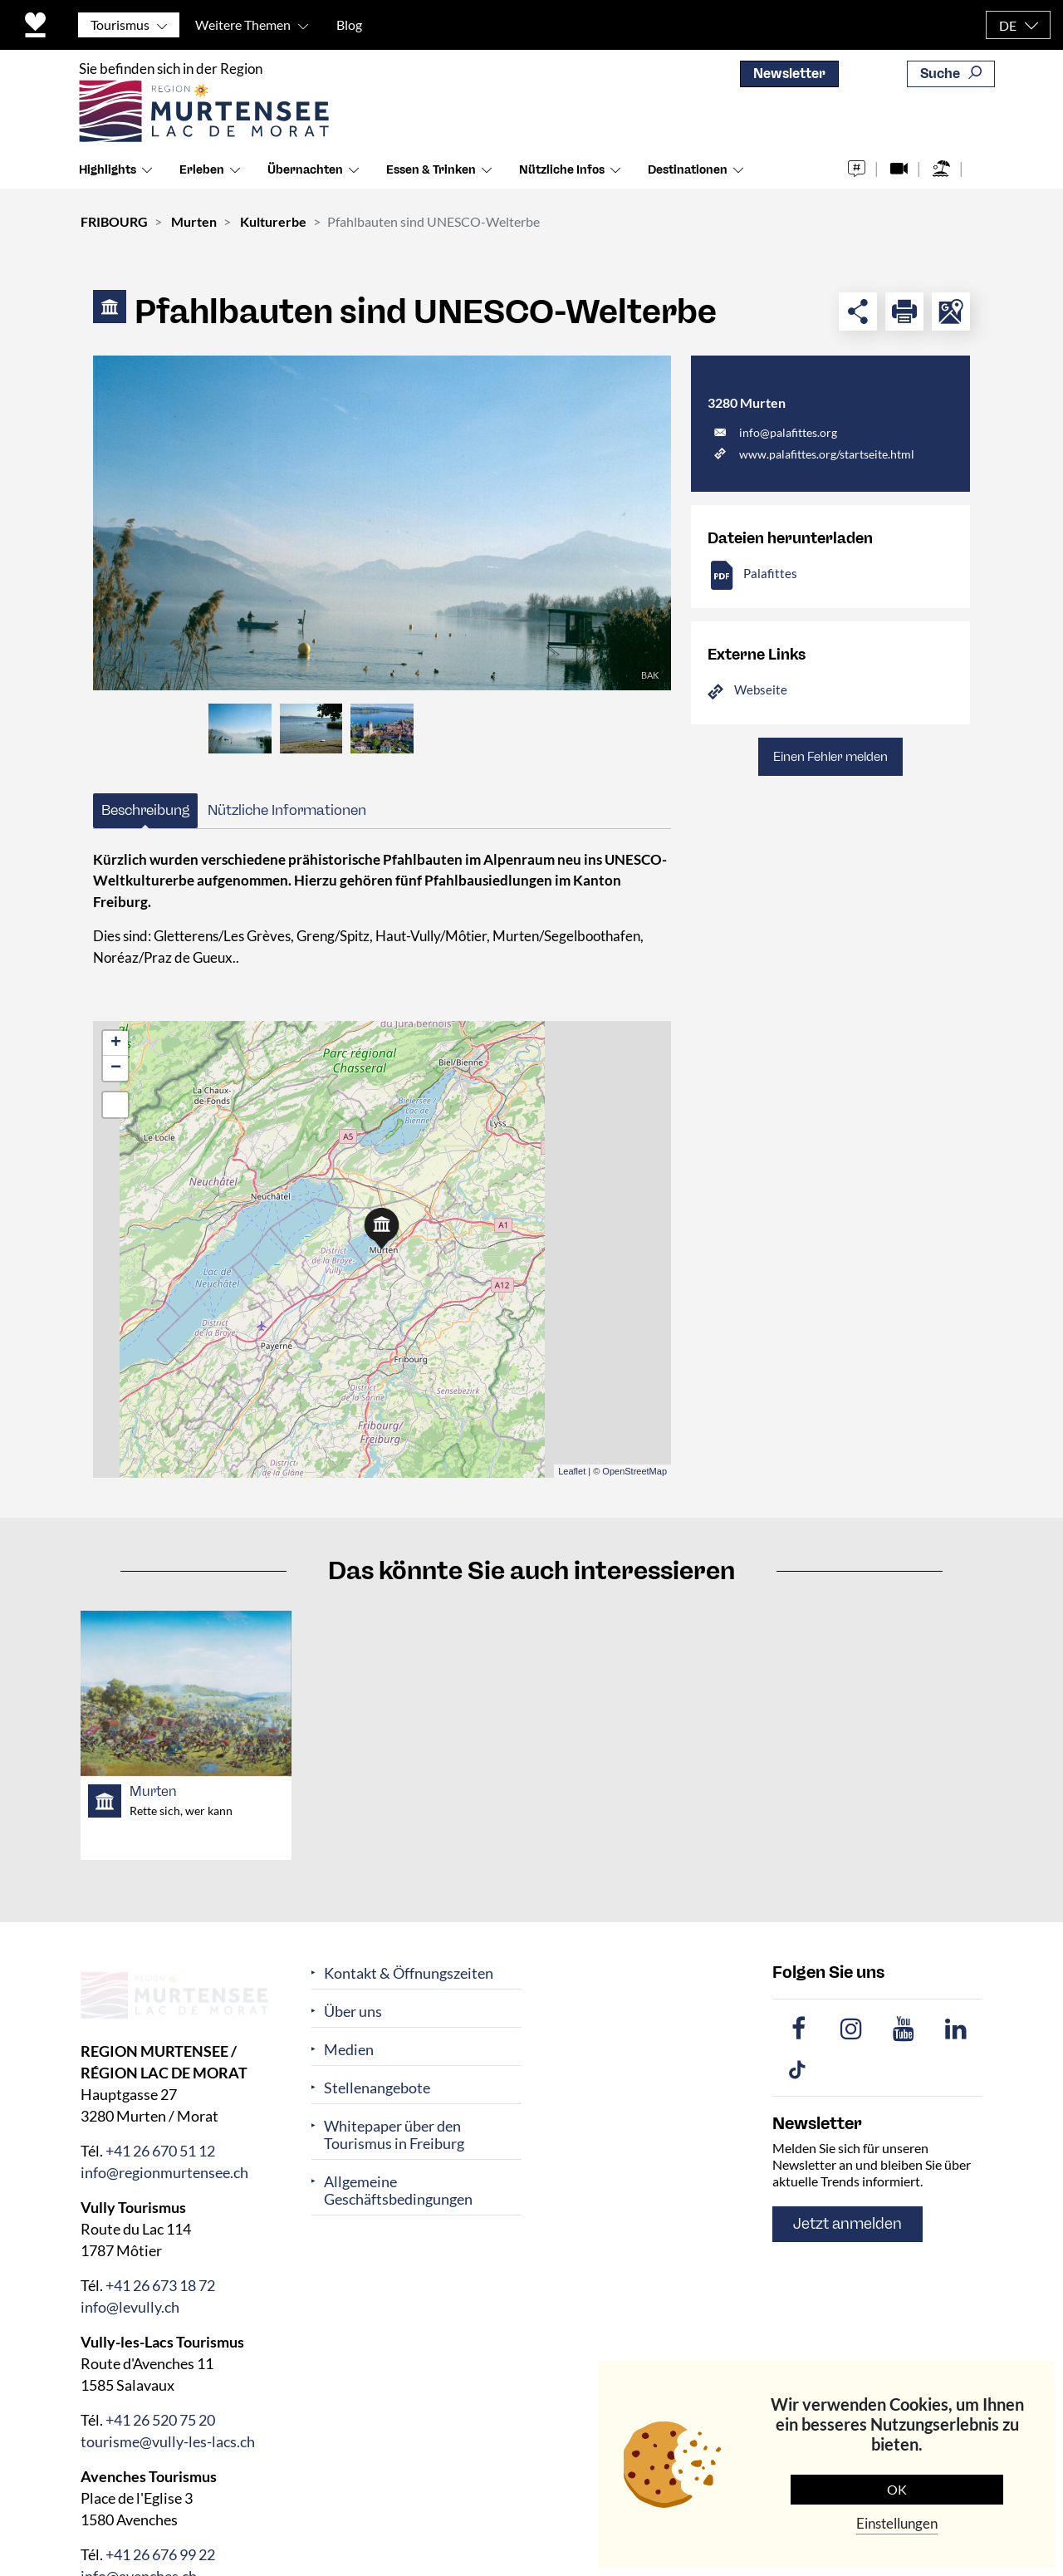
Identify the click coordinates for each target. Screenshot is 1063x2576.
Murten (194, 221)
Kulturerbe (273, 221)
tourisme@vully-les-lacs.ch (168, 2441)
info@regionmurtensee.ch (164, 2172)
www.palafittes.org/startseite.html (826, 454)
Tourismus (120, 24)
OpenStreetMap (634, 1471)
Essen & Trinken (431, 174)
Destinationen (687, 174)
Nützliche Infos (562, 174)
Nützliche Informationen (287, 810)
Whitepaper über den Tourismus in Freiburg (394, 2134)
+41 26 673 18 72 (160, 2285)
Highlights (107, 174)
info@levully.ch (130, 2307)
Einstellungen (897, 2523)
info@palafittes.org (788, 432)
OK (897, 2489)
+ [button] (115, 1043)
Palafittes (770, 573)
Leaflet (571, 1471)
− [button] (115, 1068)
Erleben (201, 174)
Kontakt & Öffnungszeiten (408, 1973)
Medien (349, 2049)
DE (1007, 25)
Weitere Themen (243, 24)
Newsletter (789, 73)
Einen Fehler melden (830, 756)
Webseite (760, 689)
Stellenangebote (377, 2088)
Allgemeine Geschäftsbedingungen (398, 2190)
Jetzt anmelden (847, 2224)
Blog (349, 24)
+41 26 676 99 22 (160, 2554)
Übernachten (305, 174)
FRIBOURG (114, 221)
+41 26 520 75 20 (160, 2420)
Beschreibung (145, 810)
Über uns (353, 2011)
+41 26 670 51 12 (160, 2151)
